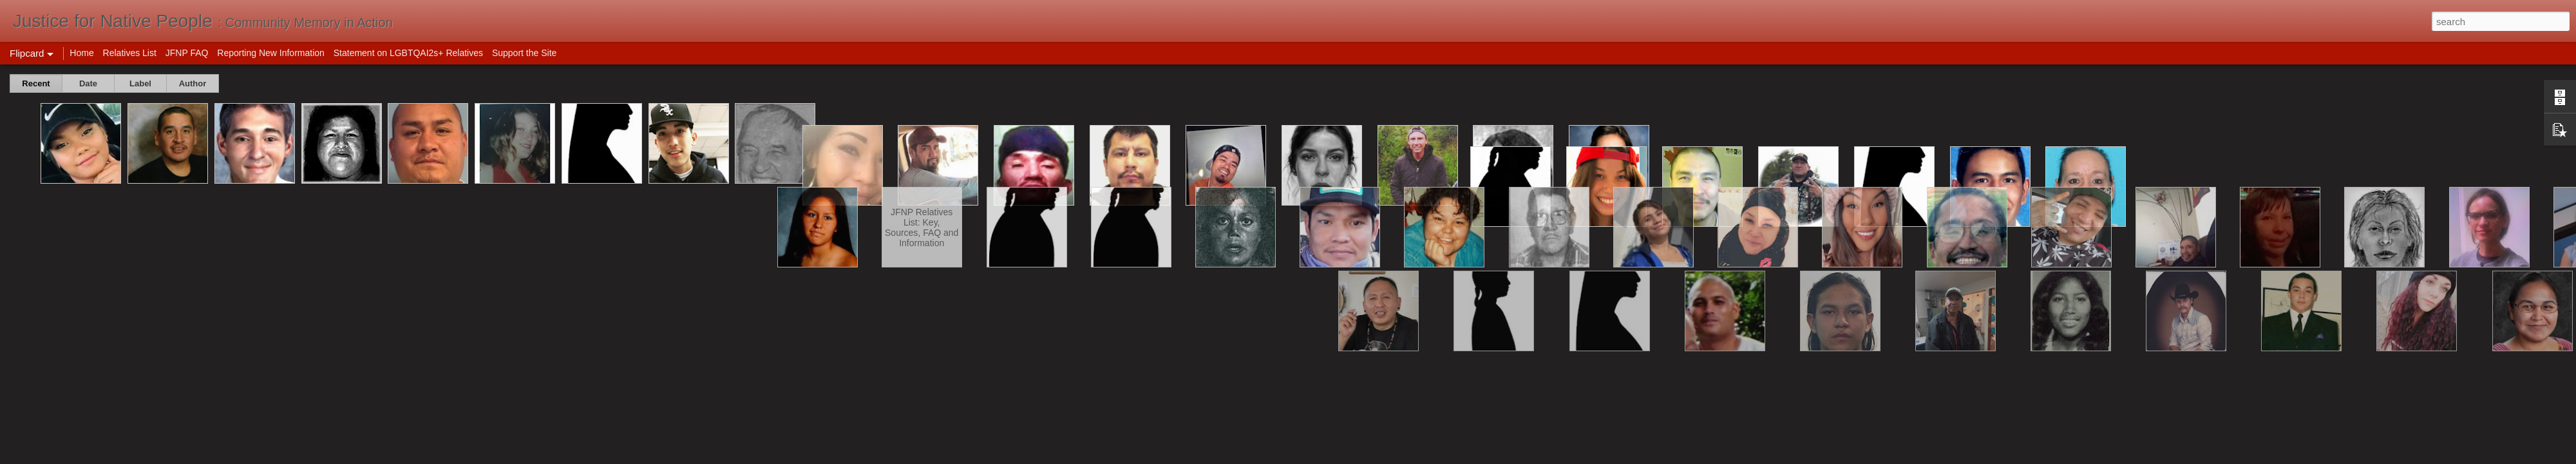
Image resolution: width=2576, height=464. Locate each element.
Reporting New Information (271, 53)
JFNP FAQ (187, 53)
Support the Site (524, 53)
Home (81, 53)
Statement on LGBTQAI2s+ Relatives (408, 53)
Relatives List (129, 53)
